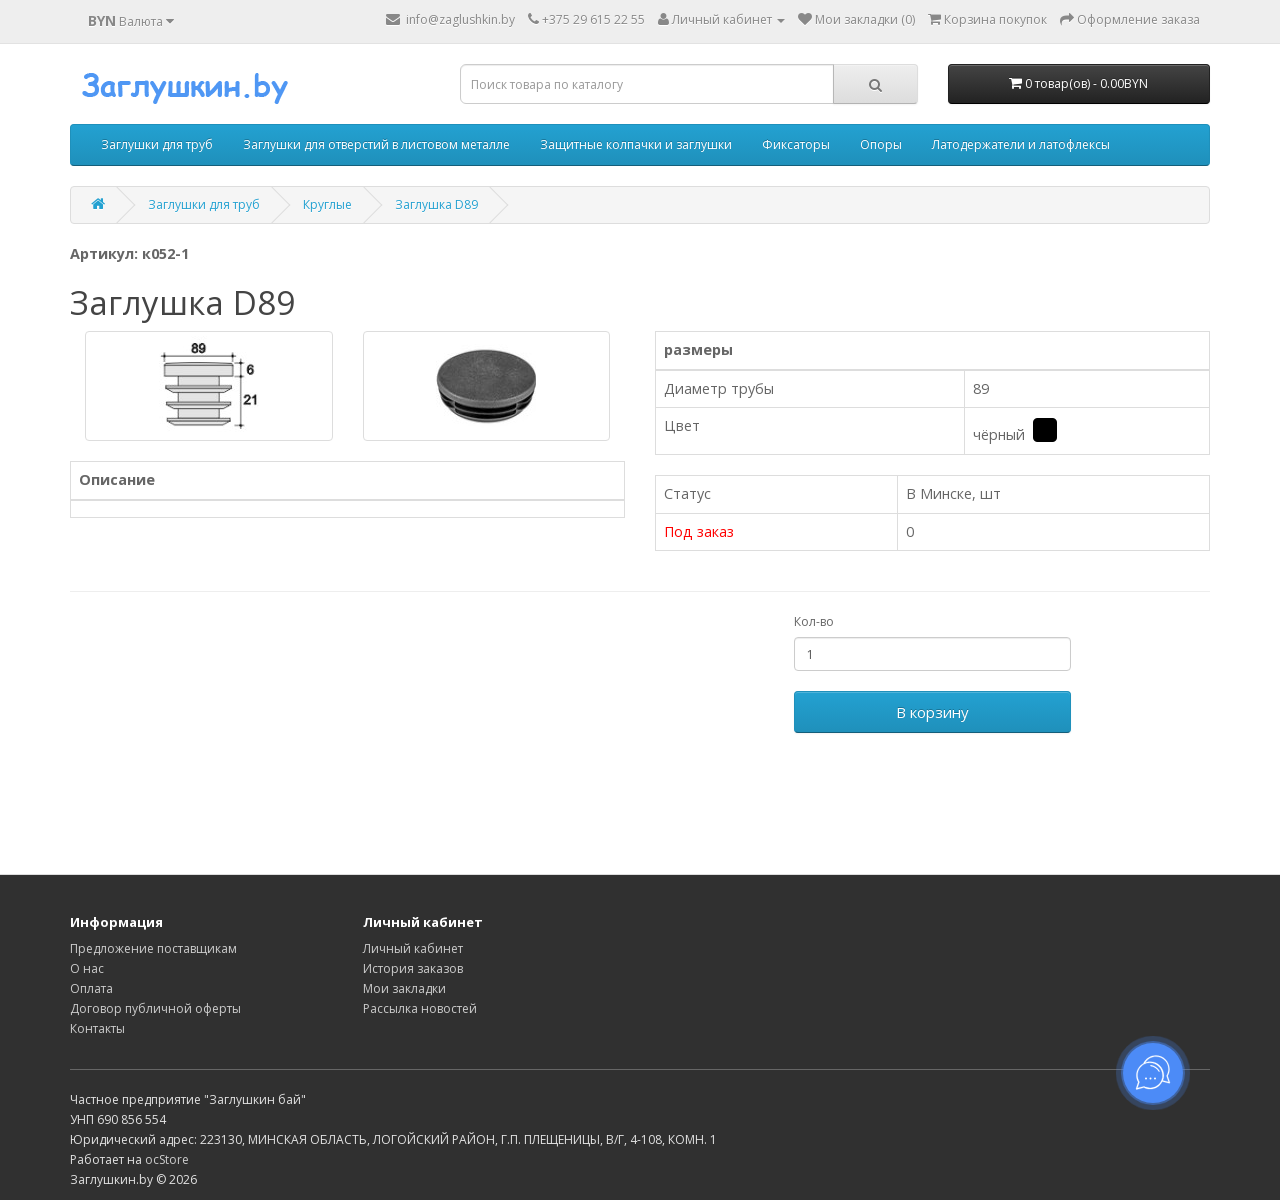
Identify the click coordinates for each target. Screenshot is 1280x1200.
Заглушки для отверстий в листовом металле (376, 144)
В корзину (932, 712)
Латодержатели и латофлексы (1021, 144)
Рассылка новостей (420, 1008)
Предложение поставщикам (153, 948)
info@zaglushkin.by (450, 19)
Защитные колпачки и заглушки (636, 144)
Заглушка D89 (436, 204)
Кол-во (814, 621)
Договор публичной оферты (155, 1008)
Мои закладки (404, 988)
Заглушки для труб (157, 144)
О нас (87, 968)
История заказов (413, 968)
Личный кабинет (413, 948)
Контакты (97, 1028)
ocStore (167, 1159)
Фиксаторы (796, 144)
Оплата (91, 988)
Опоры (881, 144)
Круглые (327, 204)
